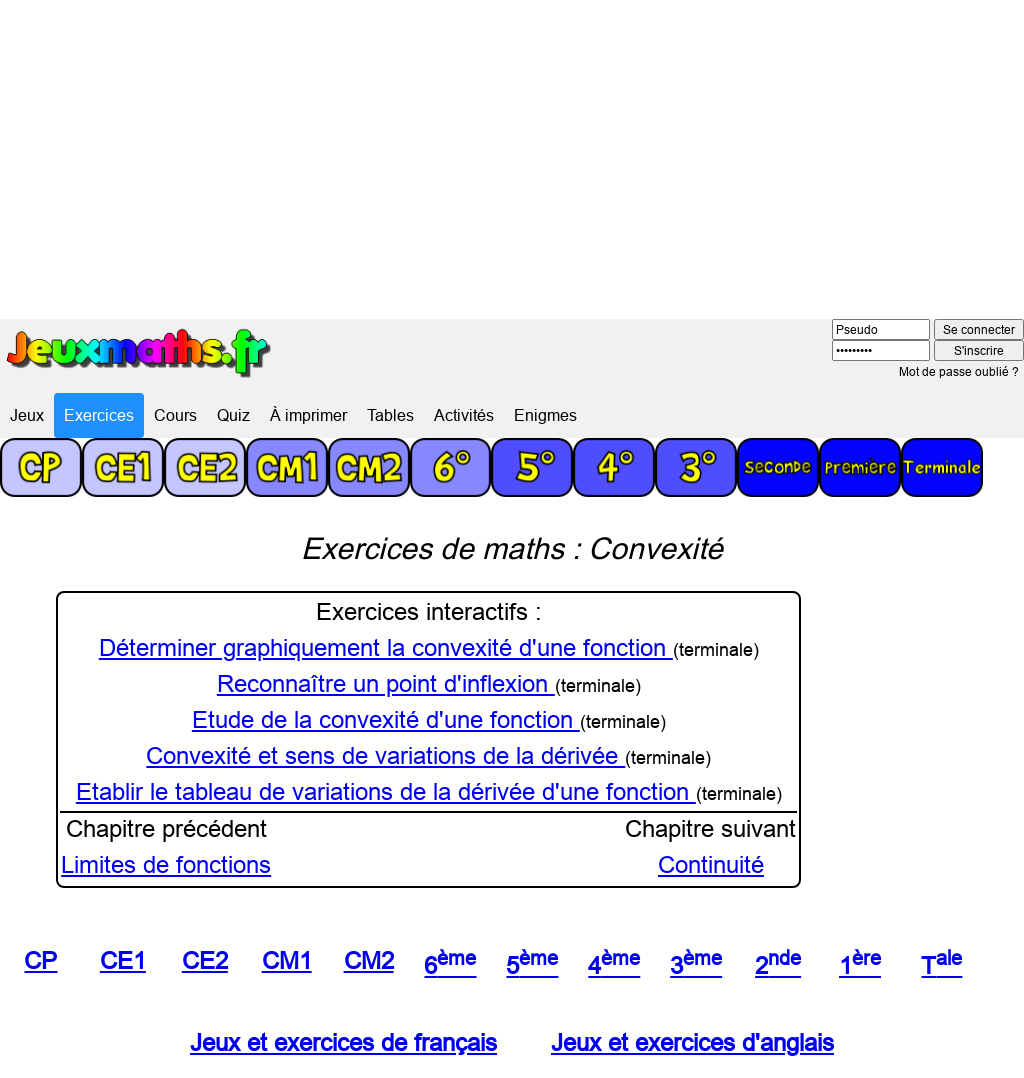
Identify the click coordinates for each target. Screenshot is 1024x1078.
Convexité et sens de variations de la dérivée (385, 756)
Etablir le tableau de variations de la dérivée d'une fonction (386, 792)
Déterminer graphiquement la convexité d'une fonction (386, 648)
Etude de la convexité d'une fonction (386, 720)
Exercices (99, 415)
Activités (464, 415)
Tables (390, 415)
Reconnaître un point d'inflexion (386, 684)
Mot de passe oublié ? (959, 371)
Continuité (711, 865)
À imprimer (308, 415)
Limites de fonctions (166, 865)
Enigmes (545, 415)
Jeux (27, 415)
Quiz (233, 415)
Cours (175, 415)
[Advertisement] (512, 150)
